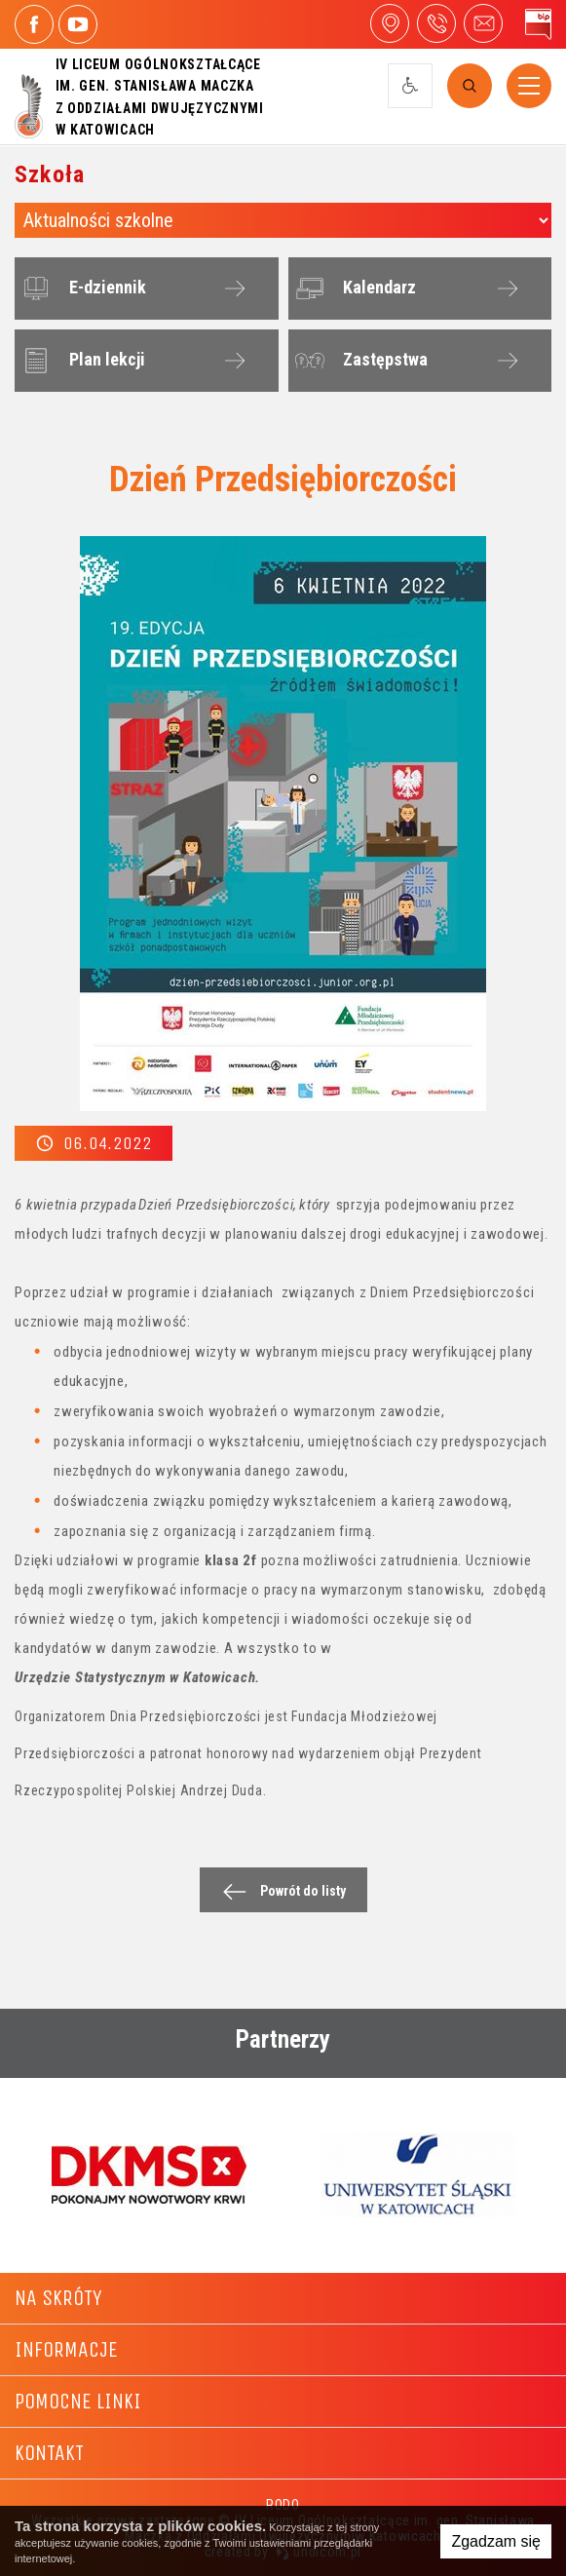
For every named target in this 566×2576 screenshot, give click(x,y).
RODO (283, 2505)
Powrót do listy (279, 1891)
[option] (149, 2174)
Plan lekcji (81, 360)
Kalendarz (353, 288)
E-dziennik (81, 288)
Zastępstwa (359, 360)
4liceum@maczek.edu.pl (483, 23)
